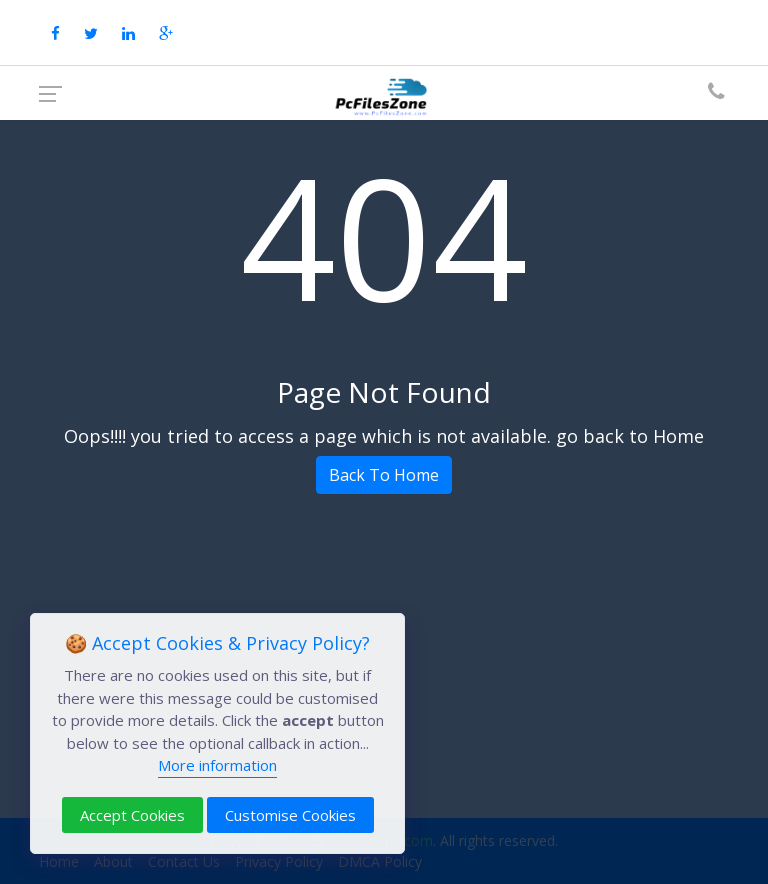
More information (217, 765)
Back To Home (384, 475)
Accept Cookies (132, 815)
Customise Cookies (290, 815)
